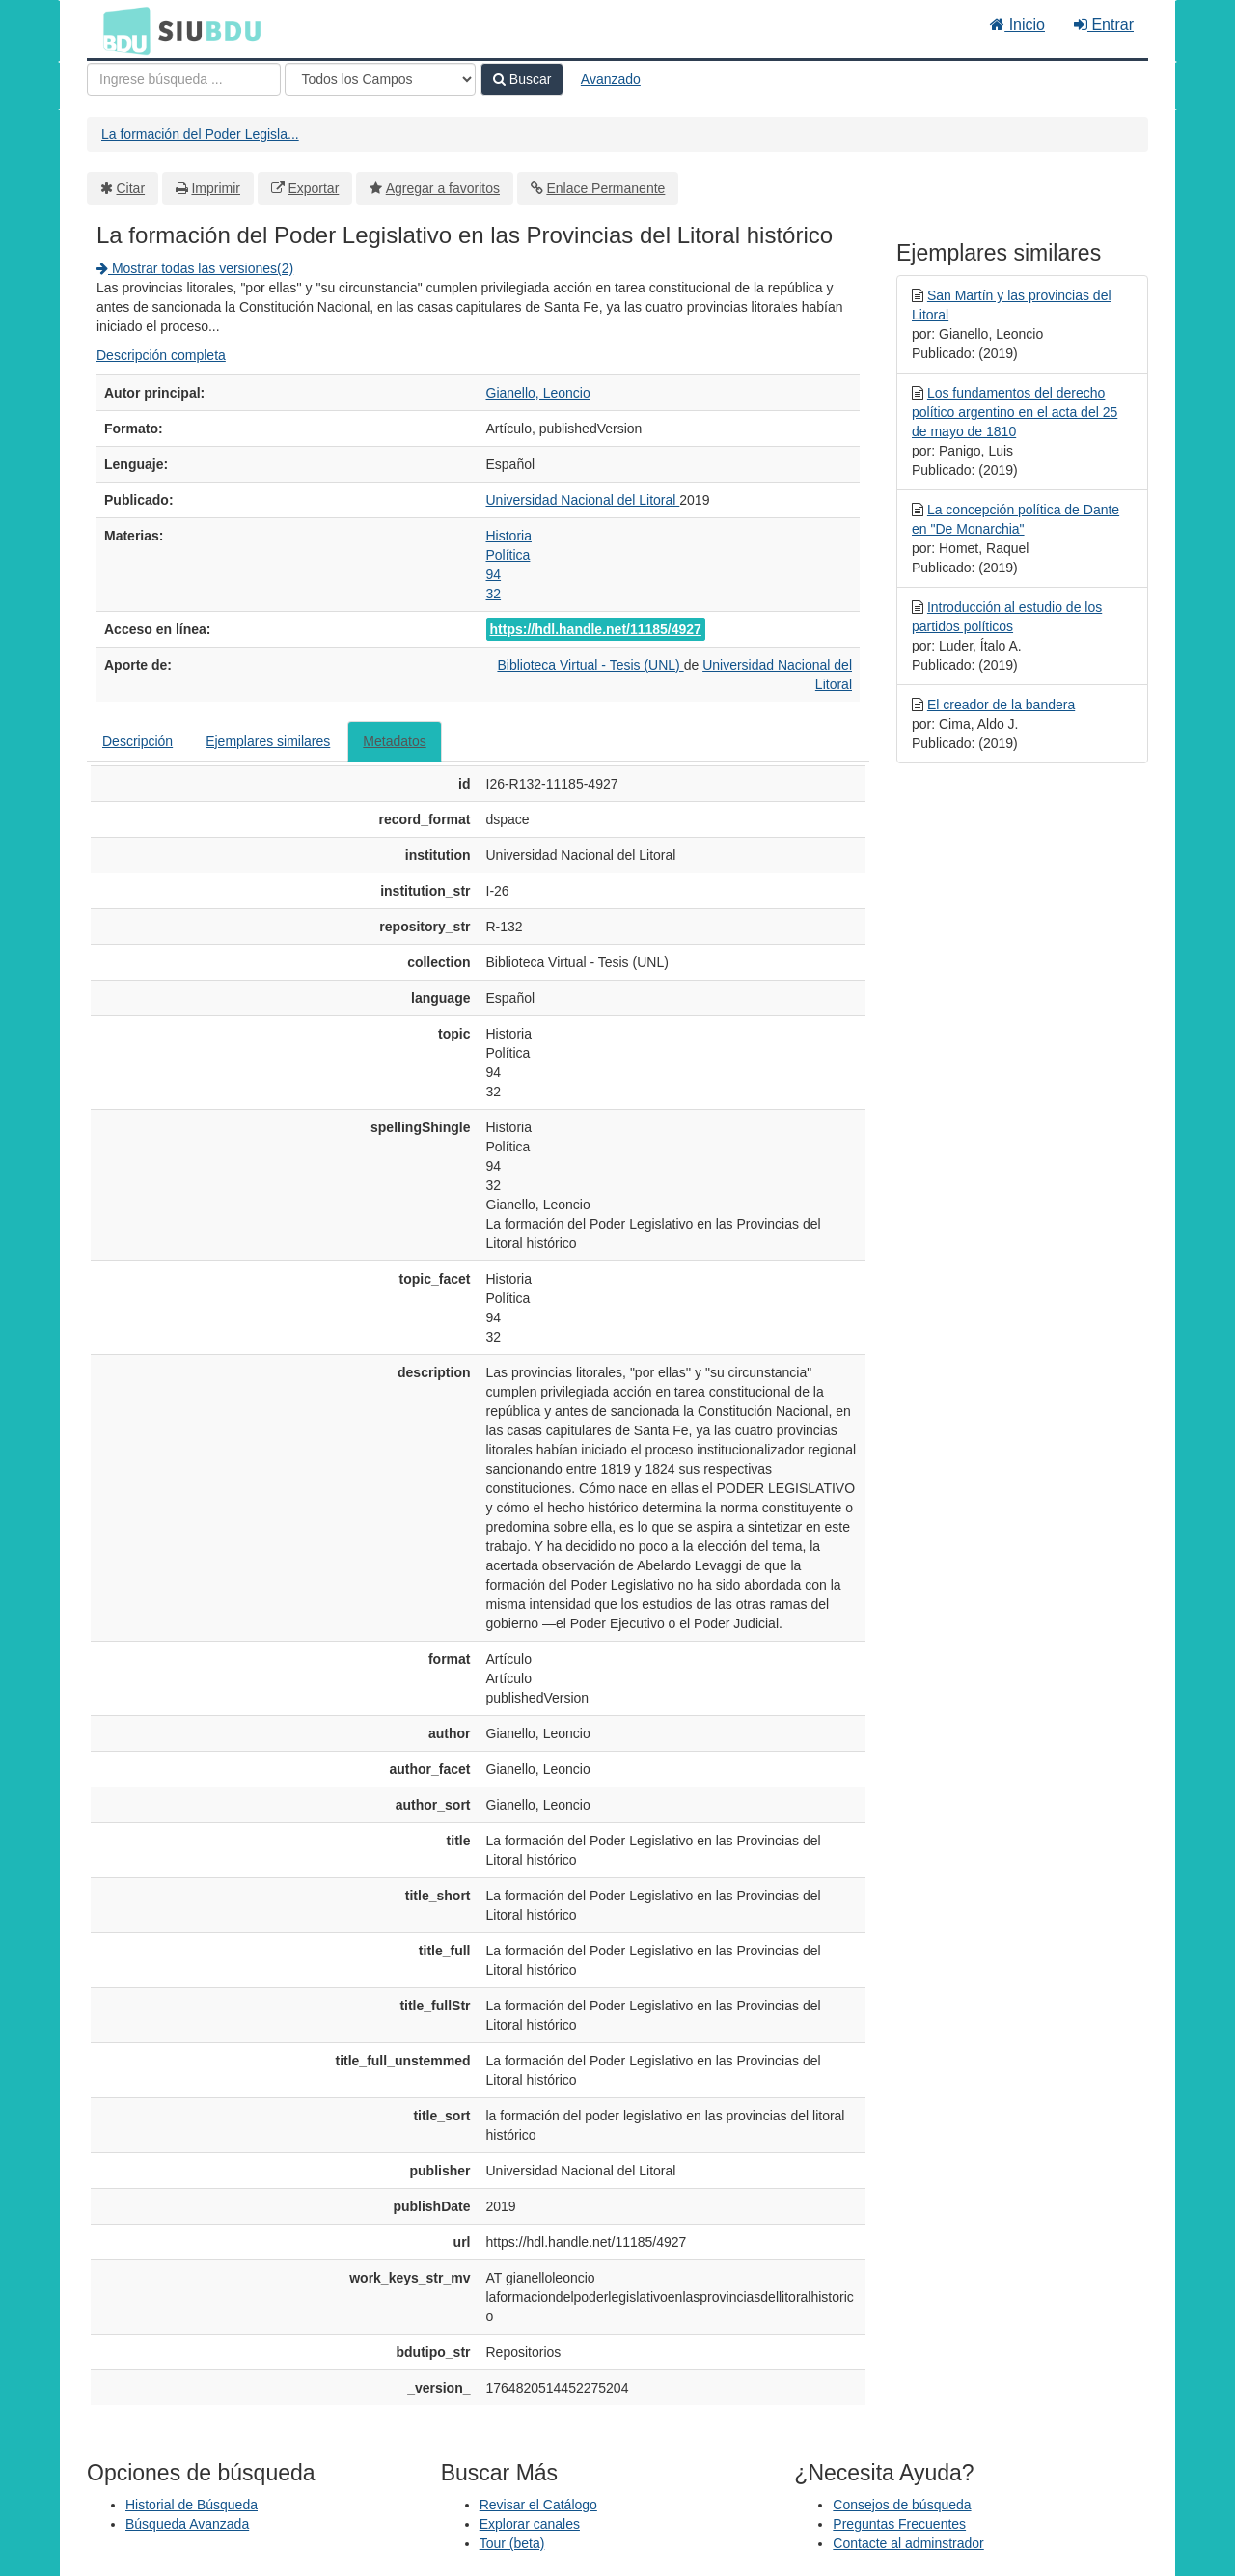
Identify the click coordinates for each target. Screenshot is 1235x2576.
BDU (121, 30)
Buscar (522, 79)
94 (494, 574)
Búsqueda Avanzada (187, 2524)
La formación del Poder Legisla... (200, 134)
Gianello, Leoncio (538, 393)
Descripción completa (161, 355)
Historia (509, 535)
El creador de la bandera (1001, 704)
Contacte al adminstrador (908, 2543)
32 (494, 593)
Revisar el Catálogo (538, 2504)
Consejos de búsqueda (902, 2504)
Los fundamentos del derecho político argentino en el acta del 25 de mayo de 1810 (1014, 412)
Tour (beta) (512, 2543)
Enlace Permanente (605, 188)
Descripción (137, 741)
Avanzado (611, 79)
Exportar (313, 188)
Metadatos (394, 741)
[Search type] (380, 79)
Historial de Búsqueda (191, 2504)
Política (508, 555)
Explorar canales (530, 2524)
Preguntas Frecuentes (899, 2524)
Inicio (1017, 24)
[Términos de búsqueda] (184, 79)
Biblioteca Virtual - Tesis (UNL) (590, 665)
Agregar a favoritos (443, 188)
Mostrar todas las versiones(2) (194, 268)
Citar (131, 188)
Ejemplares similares (268, 741)
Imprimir (215, 188)
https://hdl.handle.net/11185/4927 (595, 629)
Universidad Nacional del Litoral (583, 500)
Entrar (1104, 24)
